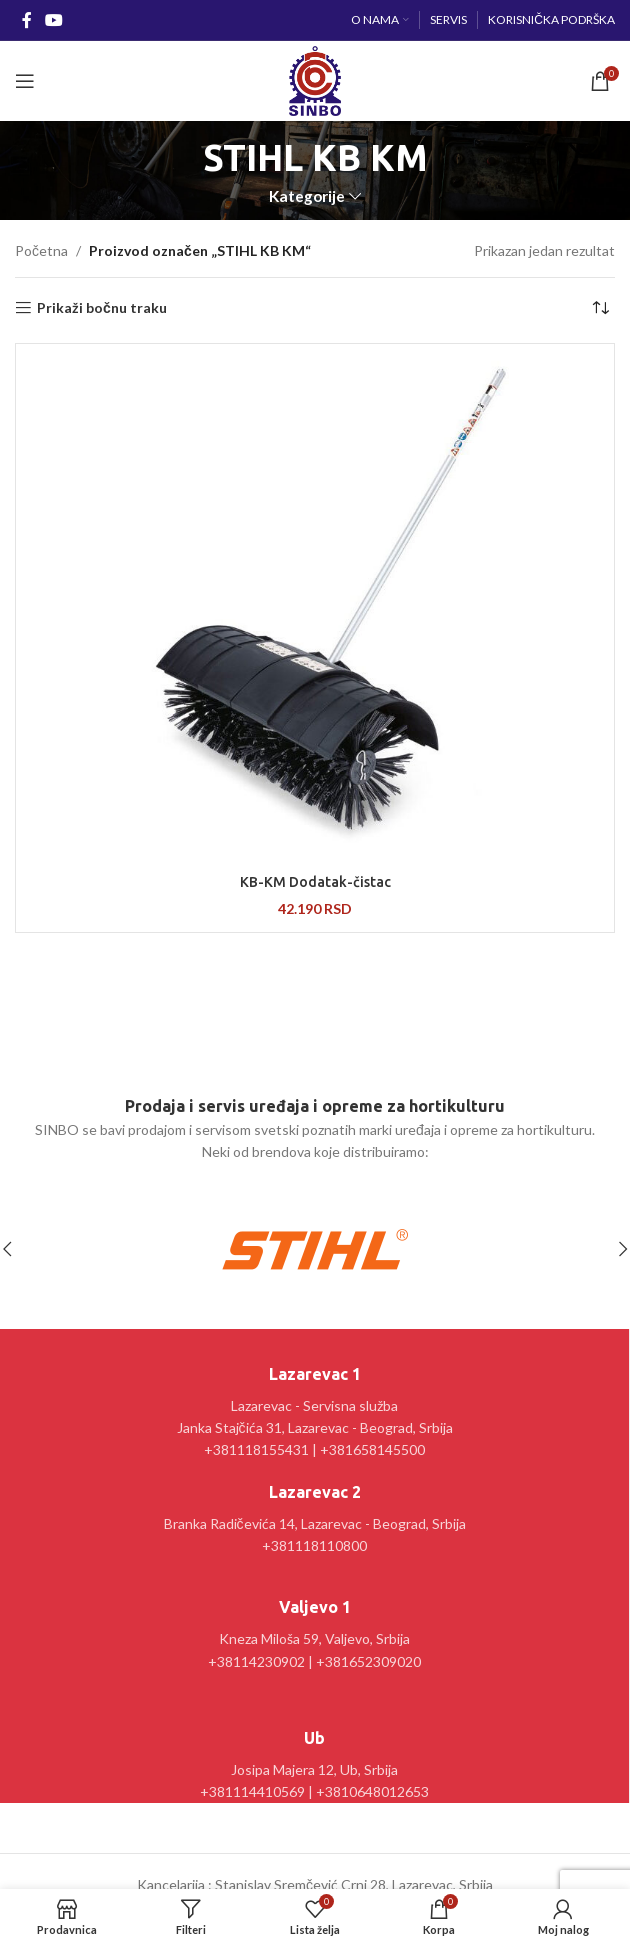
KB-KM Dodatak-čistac (315, 882)
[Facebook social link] (26, 20)
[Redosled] (600, 308)
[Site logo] (314, 79)
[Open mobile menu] (25, 81)
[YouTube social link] (53, 20)
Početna (41, 250)
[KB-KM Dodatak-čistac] (315, 606)
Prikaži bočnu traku (102, 308)
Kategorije (307, 196)
